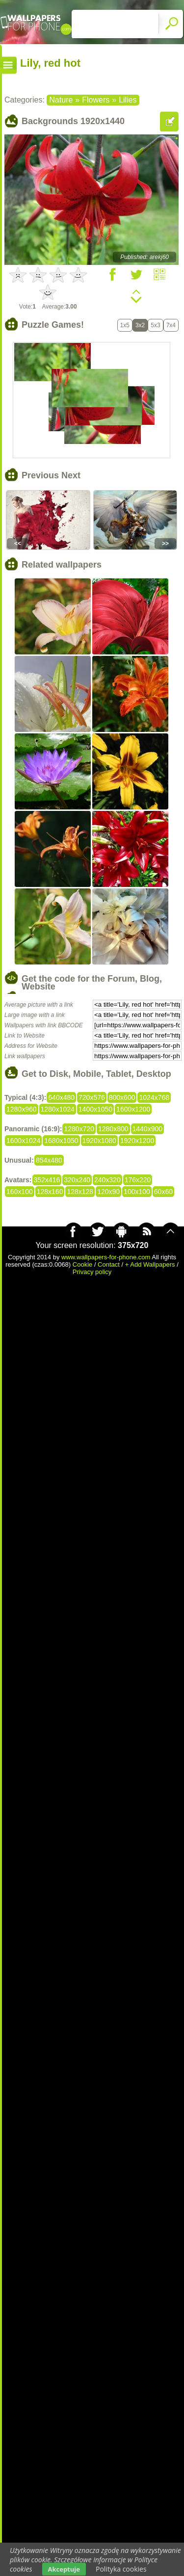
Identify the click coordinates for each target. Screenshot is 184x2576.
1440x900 (147, 1129)
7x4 (171, 325)
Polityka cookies (121, 2569)
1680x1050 (61, 1141)
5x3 (155, 325)
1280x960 (21, 1109)
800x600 (122, 1097)
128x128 (80, 1192)
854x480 (49, 1160)
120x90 (108, 1192)
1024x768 (154, 1097)
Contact (109, 1264)
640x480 (61, 1097)
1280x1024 (58, 1109)
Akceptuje (64, 2569)
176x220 (138, 1180)
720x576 (92, 1097)
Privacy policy (92, 1271)
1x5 (125, 325)
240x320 (107, 1180)
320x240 (77, 1180)
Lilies (127, 100)
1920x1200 (137, 1141)
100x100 (137, 1192)
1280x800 (113, 1129)
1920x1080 (99, 1141)
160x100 (19, 1192)
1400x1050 (95, 1109)
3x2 (140, 325)
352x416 (47, 1180)
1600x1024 (23, 1141)
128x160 (50, 1192)
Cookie (82, 1264)
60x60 (163, 1192)
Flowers (95, 100)
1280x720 (79, 1129)
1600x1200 (133, 1109)
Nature (61, 100)
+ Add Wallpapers (150, 1264)
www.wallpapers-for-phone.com (105, 1257)
